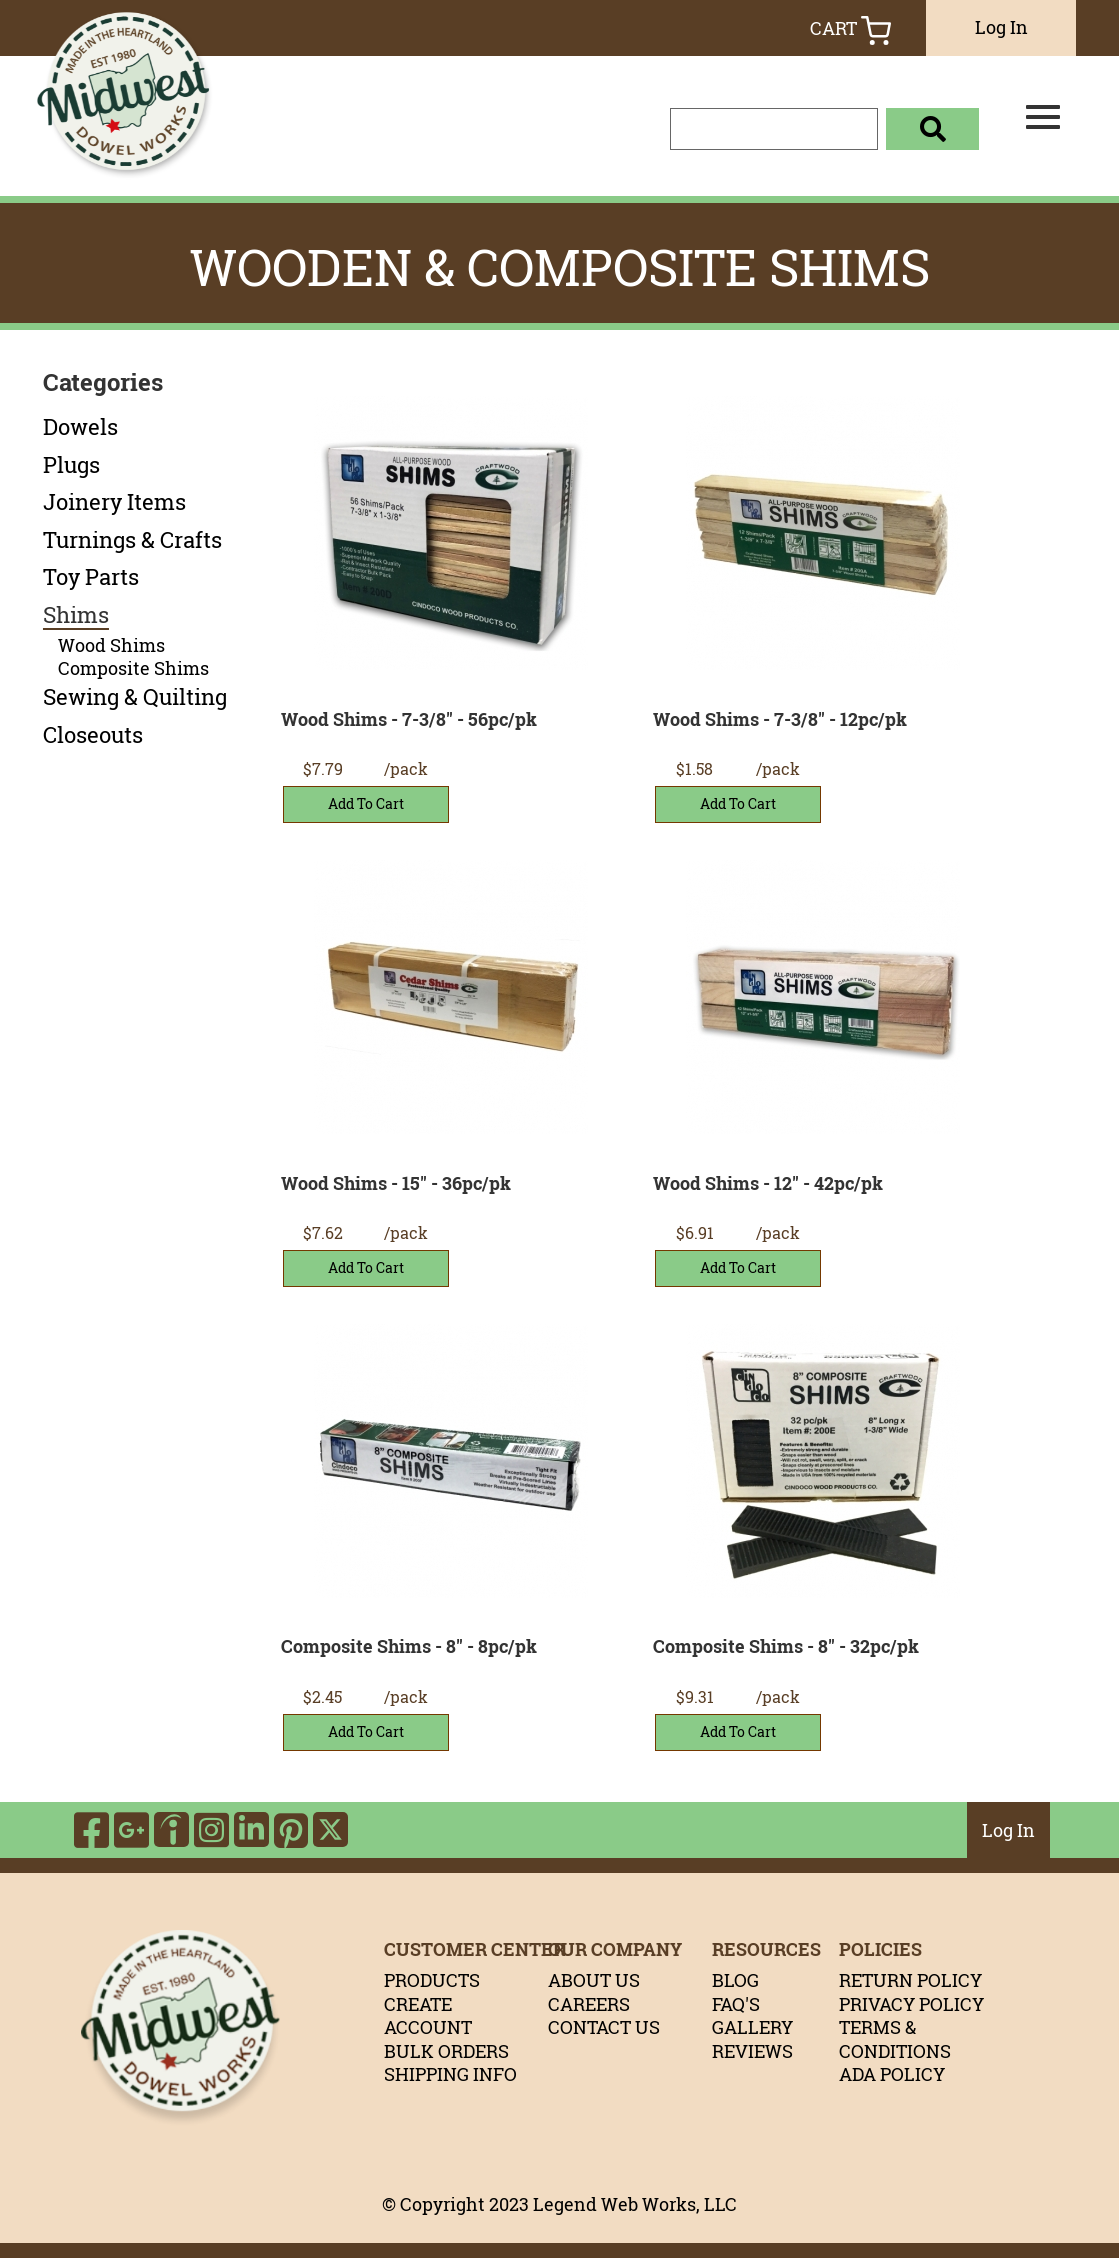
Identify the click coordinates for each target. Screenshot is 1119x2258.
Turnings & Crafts (132, 540)
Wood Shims (111, 645)
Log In (1001, 27)
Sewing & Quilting (135, 697)
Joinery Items (114, 502)
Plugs (71, 465)
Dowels (80, 427)
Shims (76, 615)
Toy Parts (91, 577)
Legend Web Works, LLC (635, 2204)
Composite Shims (133, 668)
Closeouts (93, 735)
